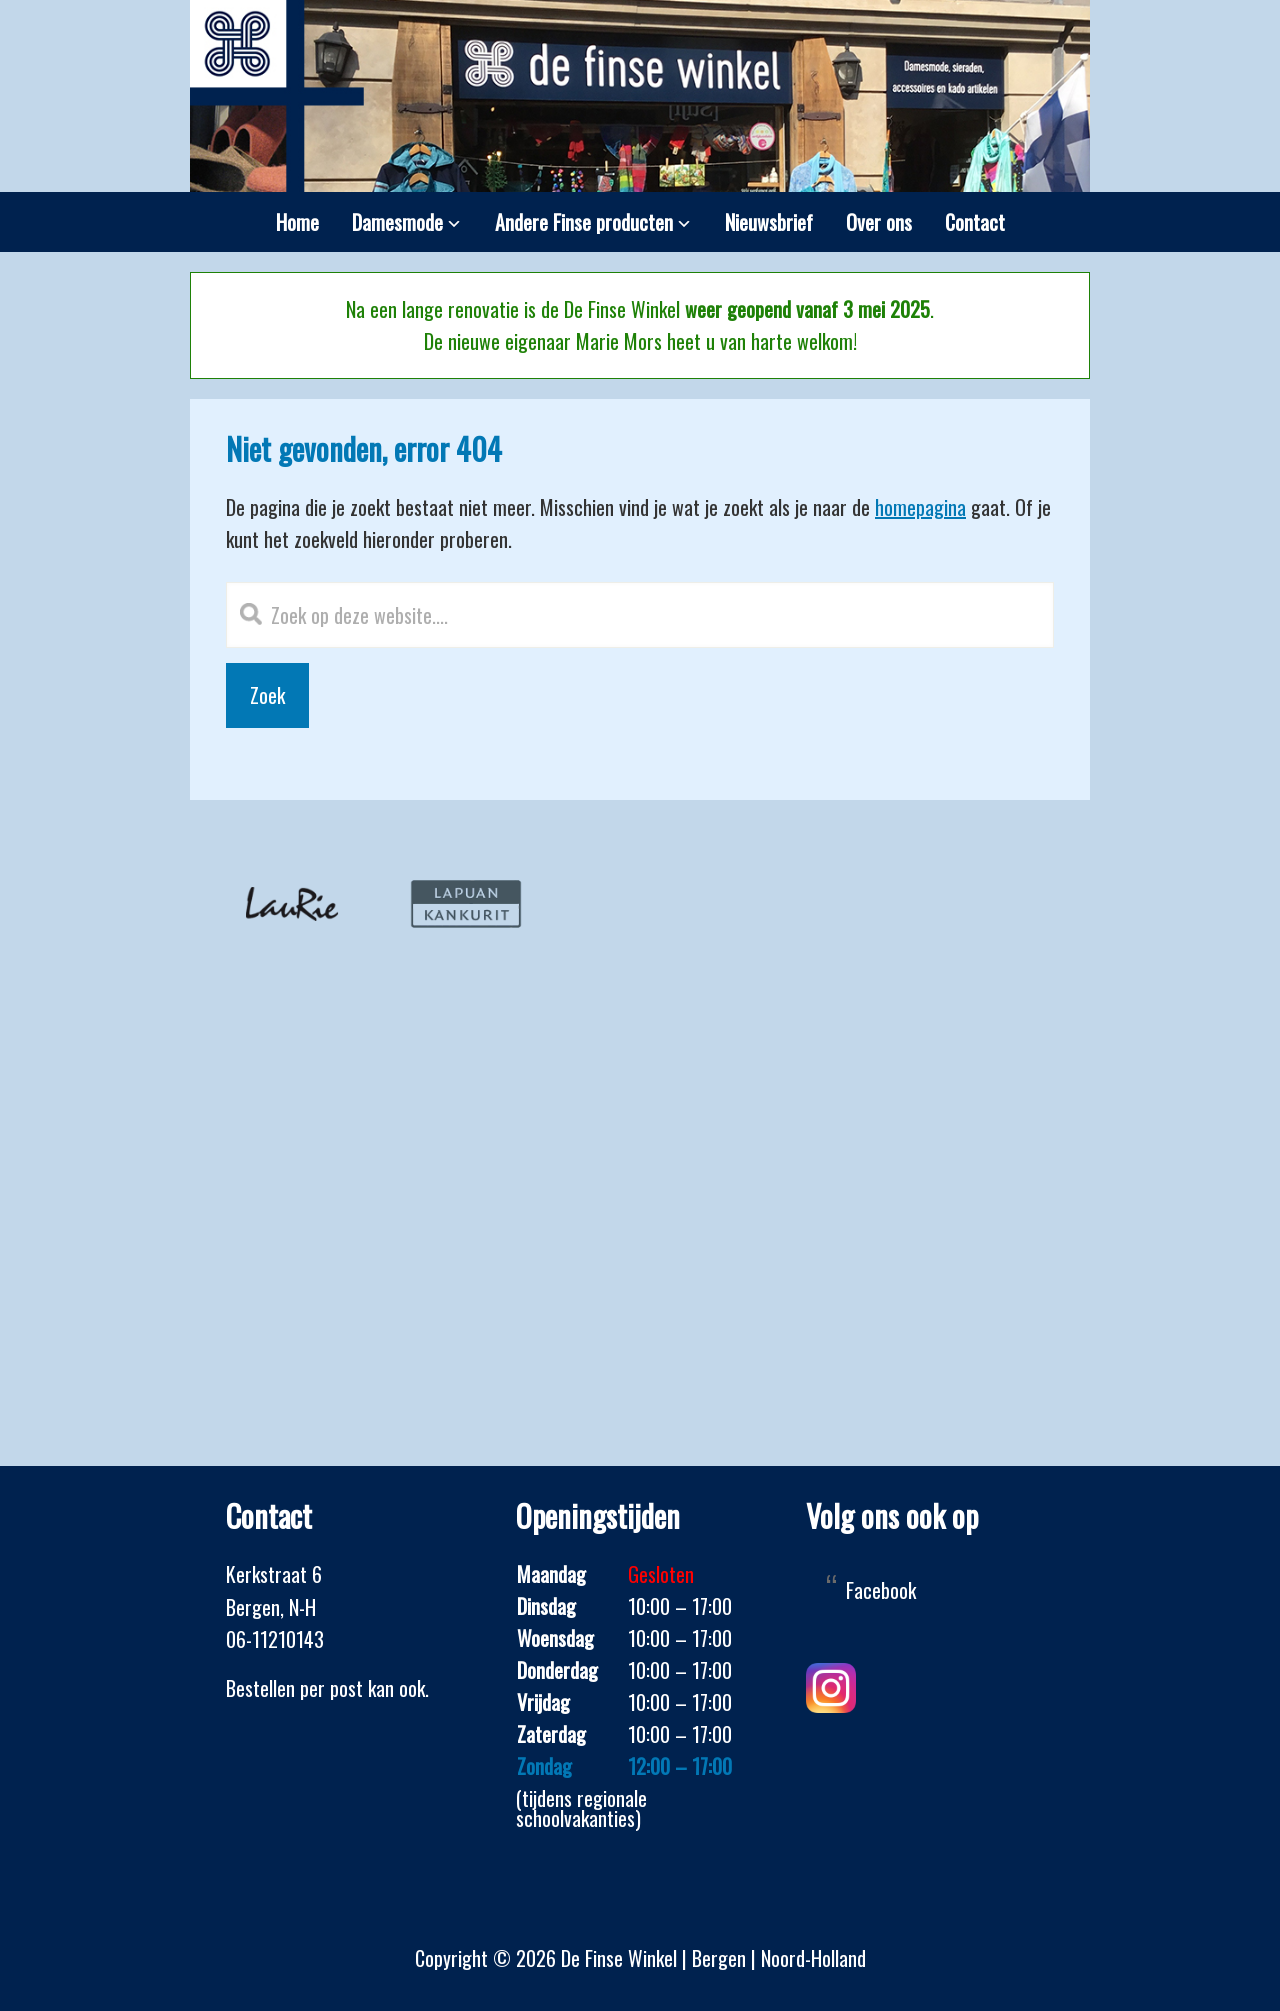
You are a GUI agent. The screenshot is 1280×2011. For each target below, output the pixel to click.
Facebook (881, 1590)
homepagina (920, 507)
